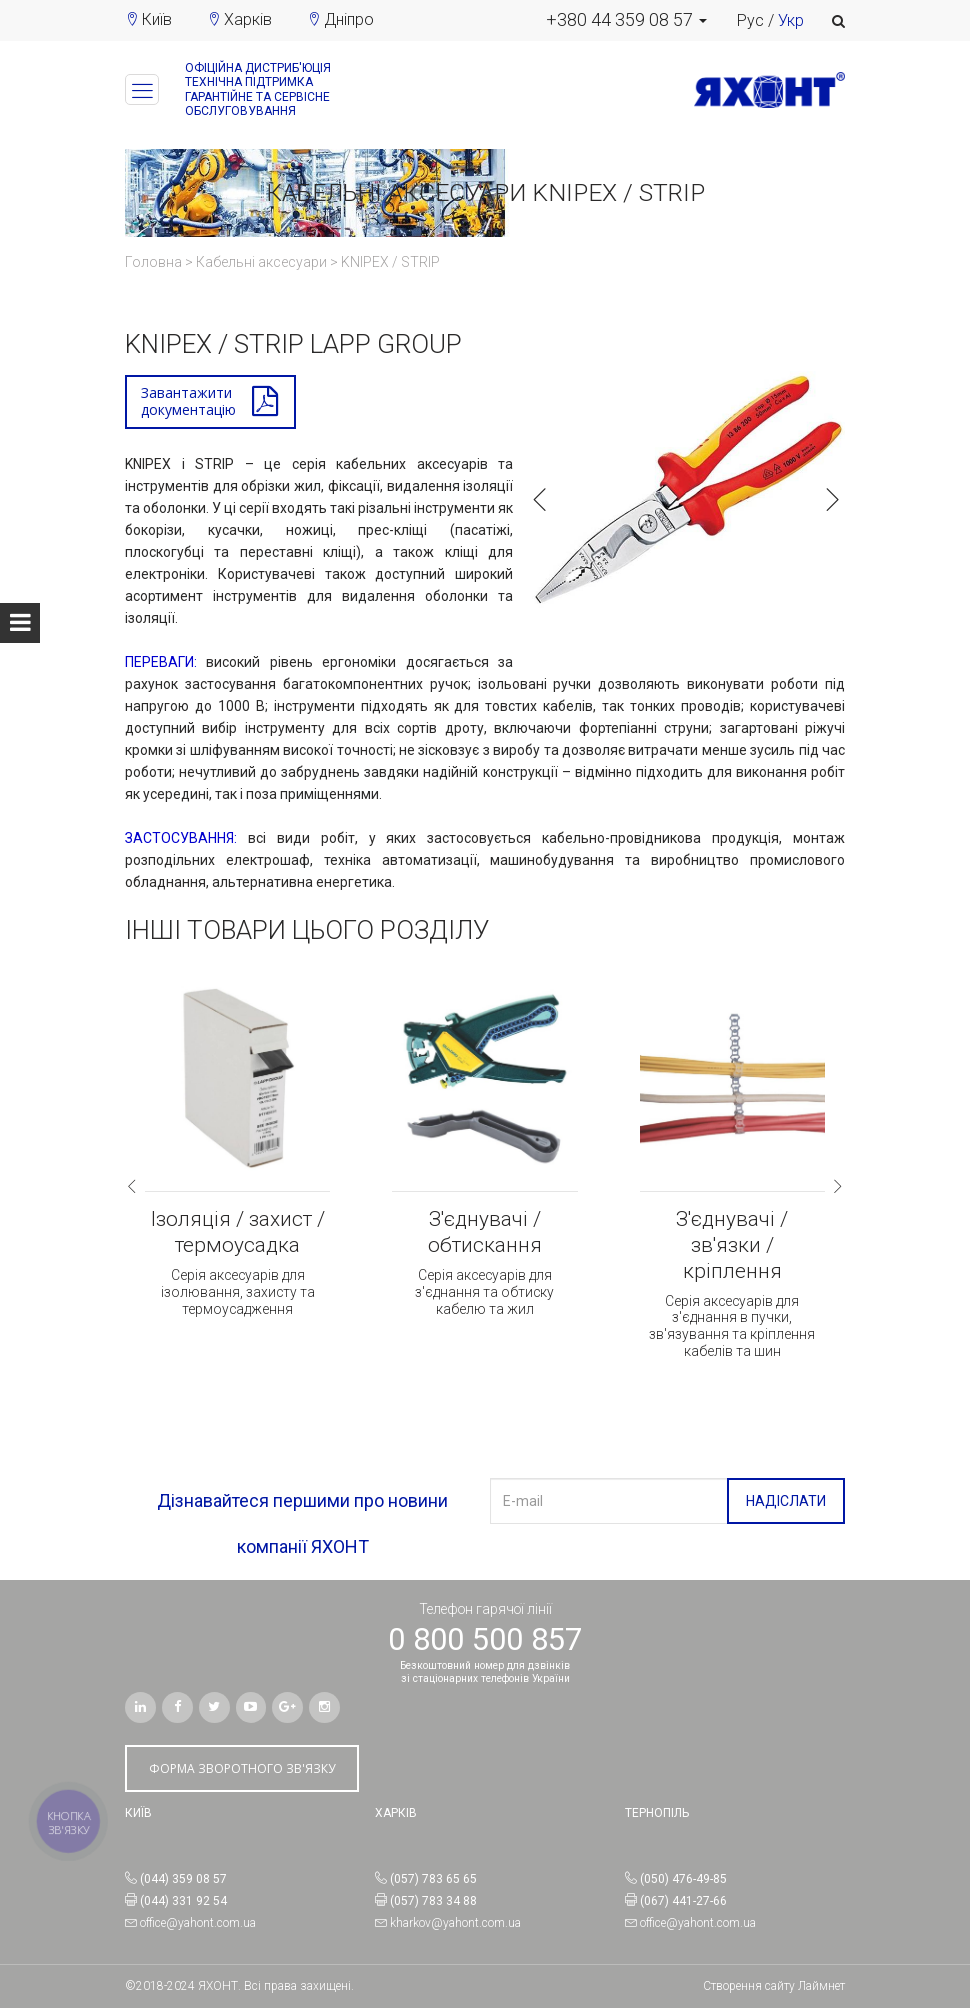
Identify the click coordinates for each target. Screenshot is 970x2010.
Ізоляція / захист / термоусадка (237, 1234)
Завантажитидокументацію (188, 402)
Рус (750, 20)
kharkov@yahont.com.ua (455, 1924)
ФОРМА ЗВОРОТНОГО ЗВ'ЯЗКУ (242, 1769)
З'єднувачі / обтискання (484, 1234)
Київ (157, 19)
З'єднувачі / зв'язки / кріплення (732, 1247)
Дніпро (349, 19)
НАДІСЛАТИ (786, 1503)
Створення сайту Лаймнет (774, 1987)
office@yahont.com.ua (198, 1924)
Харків (248, 19)
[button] (626, 20)
